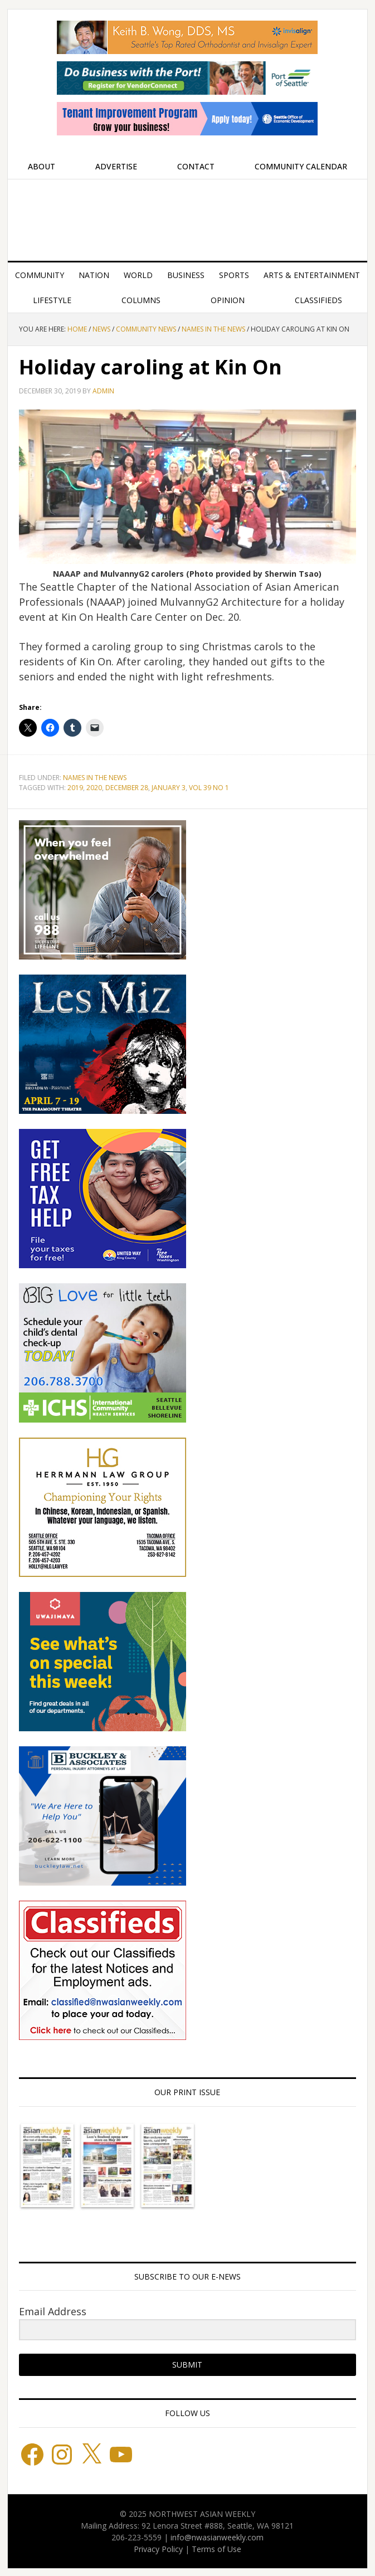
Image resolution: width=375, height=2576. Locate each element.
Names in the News (94, 777)
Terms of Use (216, 2549)
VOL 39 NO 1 (209, 787)
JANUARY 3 (169, 787)
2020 (94, 787)
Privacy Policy (158, 2549)
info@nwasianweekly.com (217, 2537)
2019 (75, 787)
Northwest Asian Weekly (187, 216)
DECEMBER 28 (126, 787)
